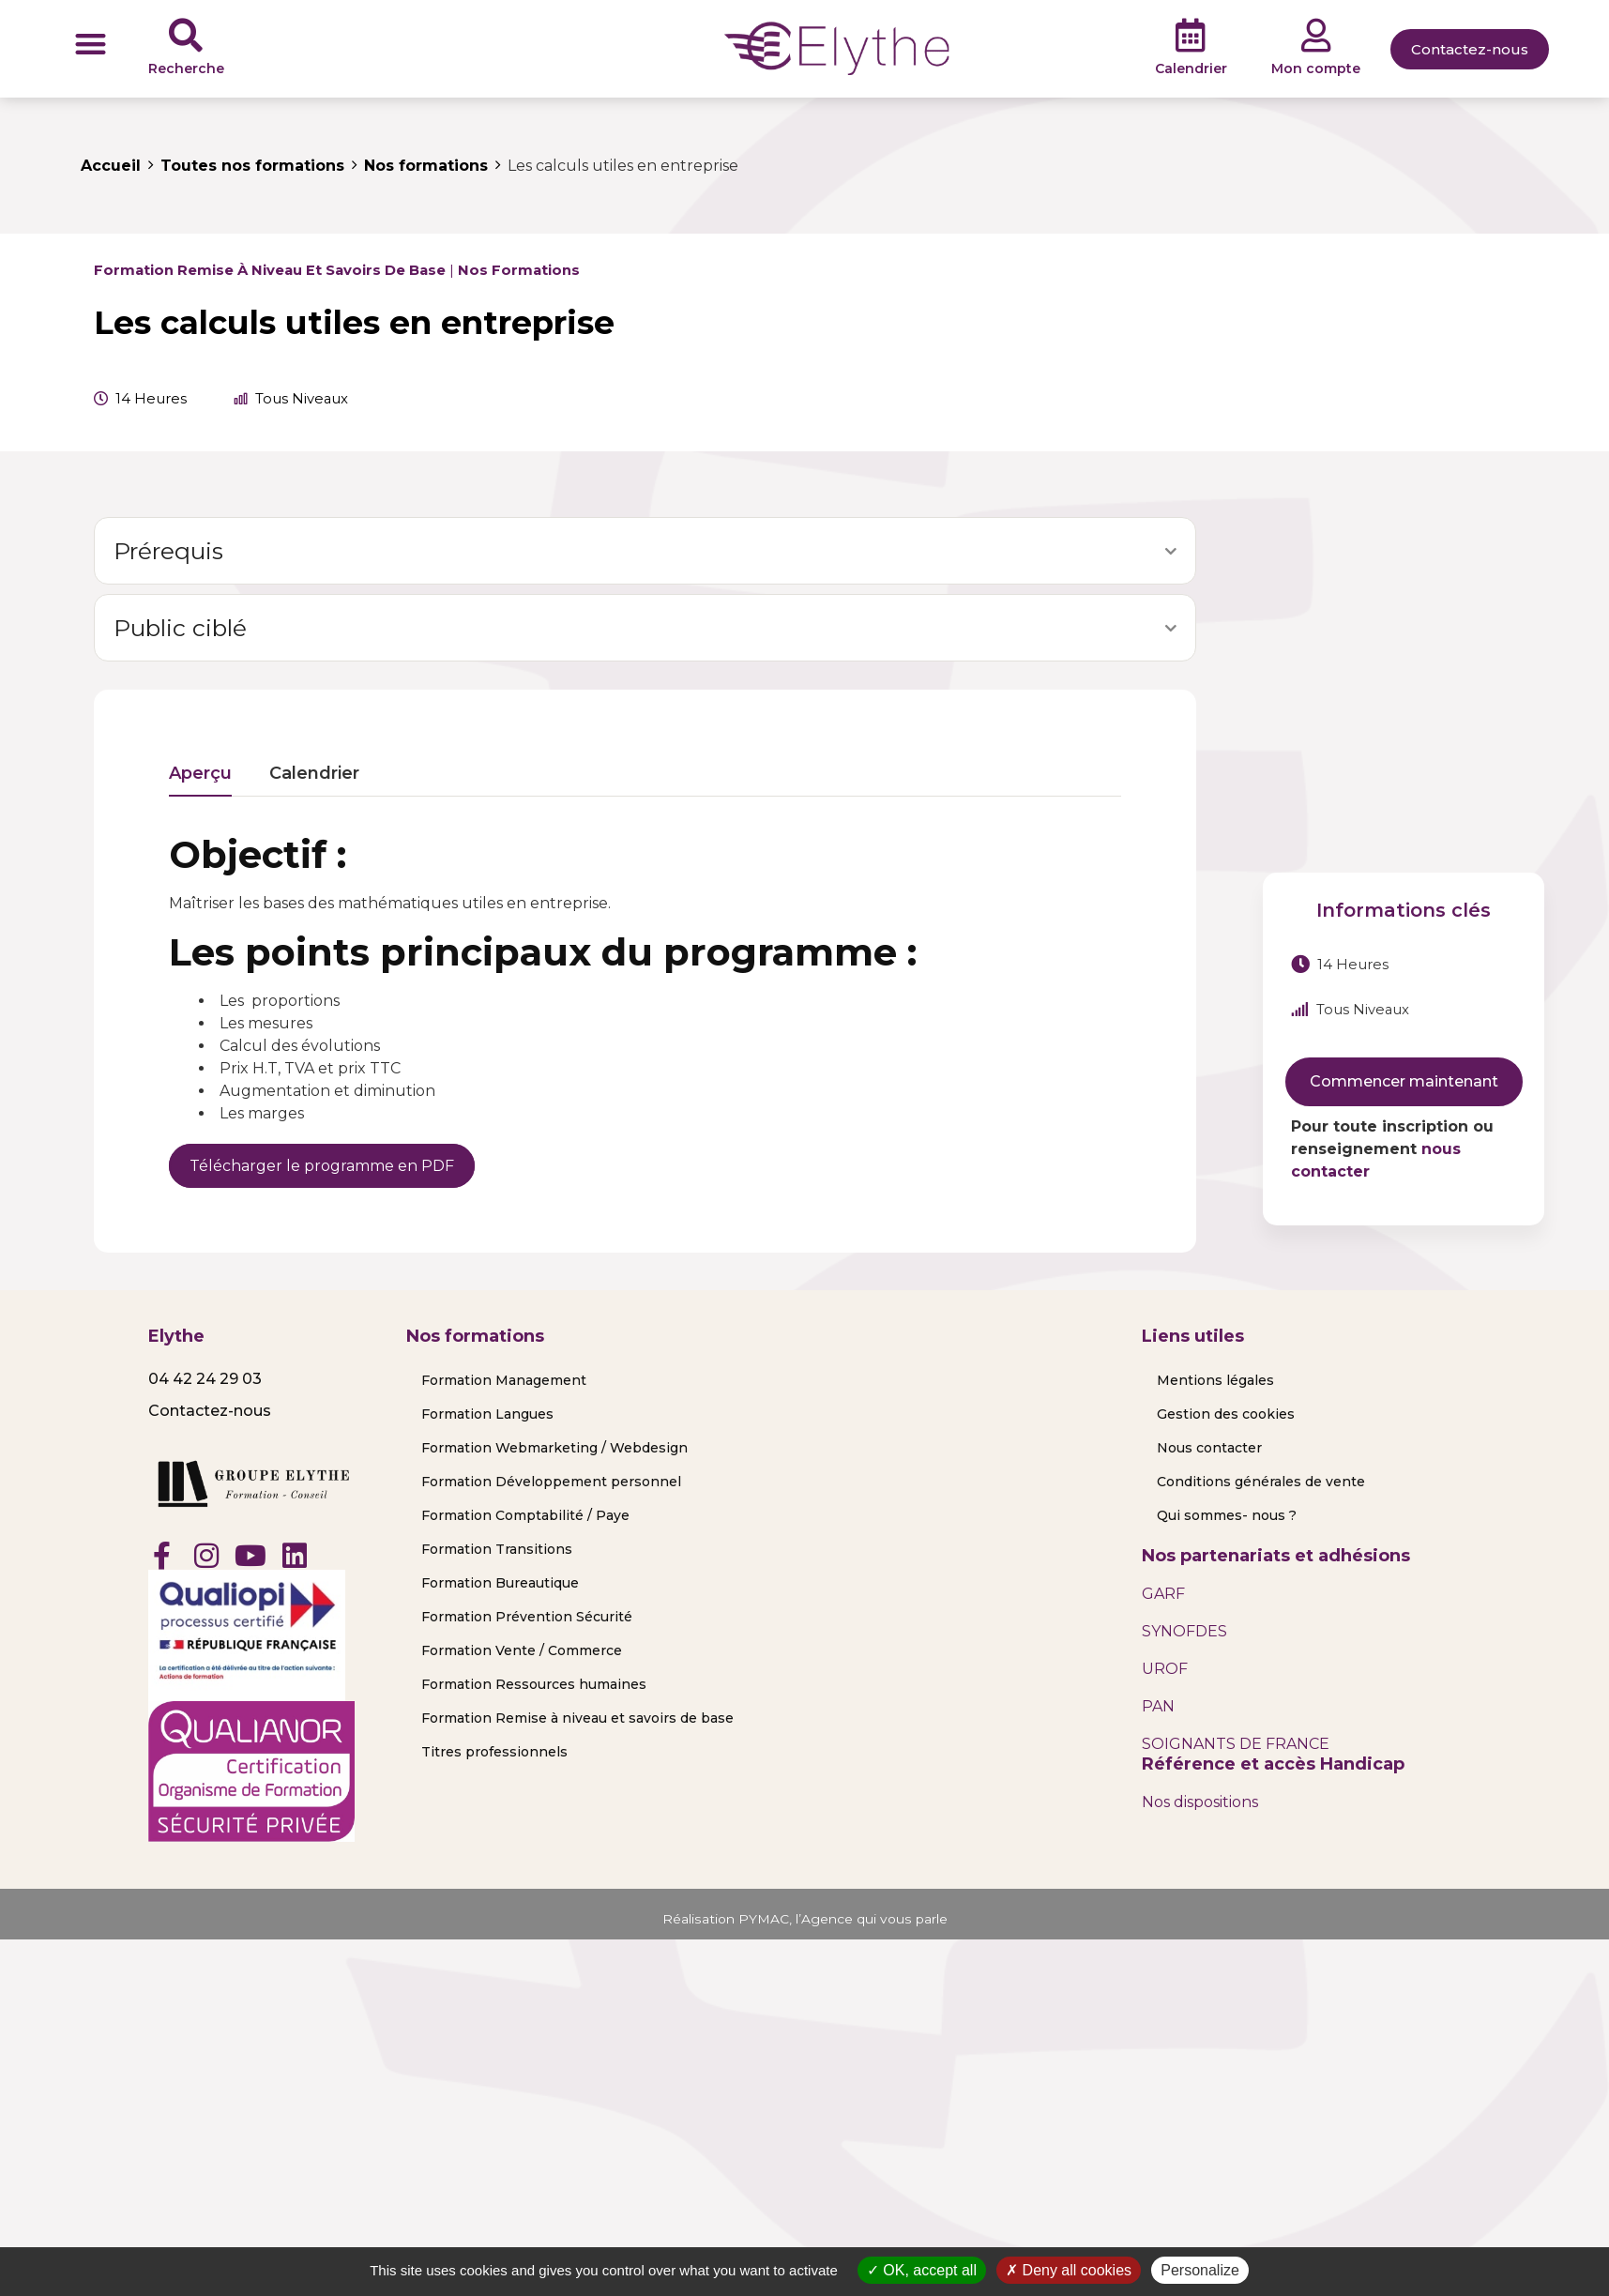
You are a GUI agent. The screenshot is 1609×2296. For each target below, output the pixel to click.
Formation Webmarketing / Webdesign (554, 1447)
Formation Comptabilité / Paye (525, 1515)
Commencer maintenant (1404, 1081)
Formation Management (503, 1380)
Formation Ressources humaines (533, 1684)
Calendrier (1191, 68)
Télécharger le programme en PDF (322, 1166)
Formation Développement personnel (551, 1481)
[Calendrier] (1190, 36)
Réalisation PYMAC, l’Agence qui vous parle (804, 1918)
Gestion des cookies (1226, 1414)
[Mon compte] (1316, 36)
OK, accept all (922, 2270)
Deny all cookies (1068, 2270)
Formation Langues (487, 1414)
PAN (1158, 1706)
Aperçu (200, 774)
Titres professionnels (494, 1751)
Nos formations (519, 270)
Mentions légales (1215, 1380)
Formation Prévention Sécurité (526, 1616)
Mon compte (1315, 68)
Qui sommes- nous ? (1227, 1515)
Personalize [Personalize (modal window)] (1200, 2270)
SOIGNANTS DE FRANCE (1235, 1744)
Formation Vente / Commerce (521, 1650)
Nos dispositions (1200, 1802)
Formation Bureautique (500, 1582)
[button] (90, 43)
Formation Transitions (496, 1549)
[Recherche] (186, 36)
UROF (1165, 1669)
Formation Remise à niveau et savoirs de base (270, 270)
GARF (1163, 1594)
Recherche (186, 68)
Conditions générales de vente (1261, 1481)
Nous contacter (1209, 1447)
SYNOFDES (1184, 1631)
